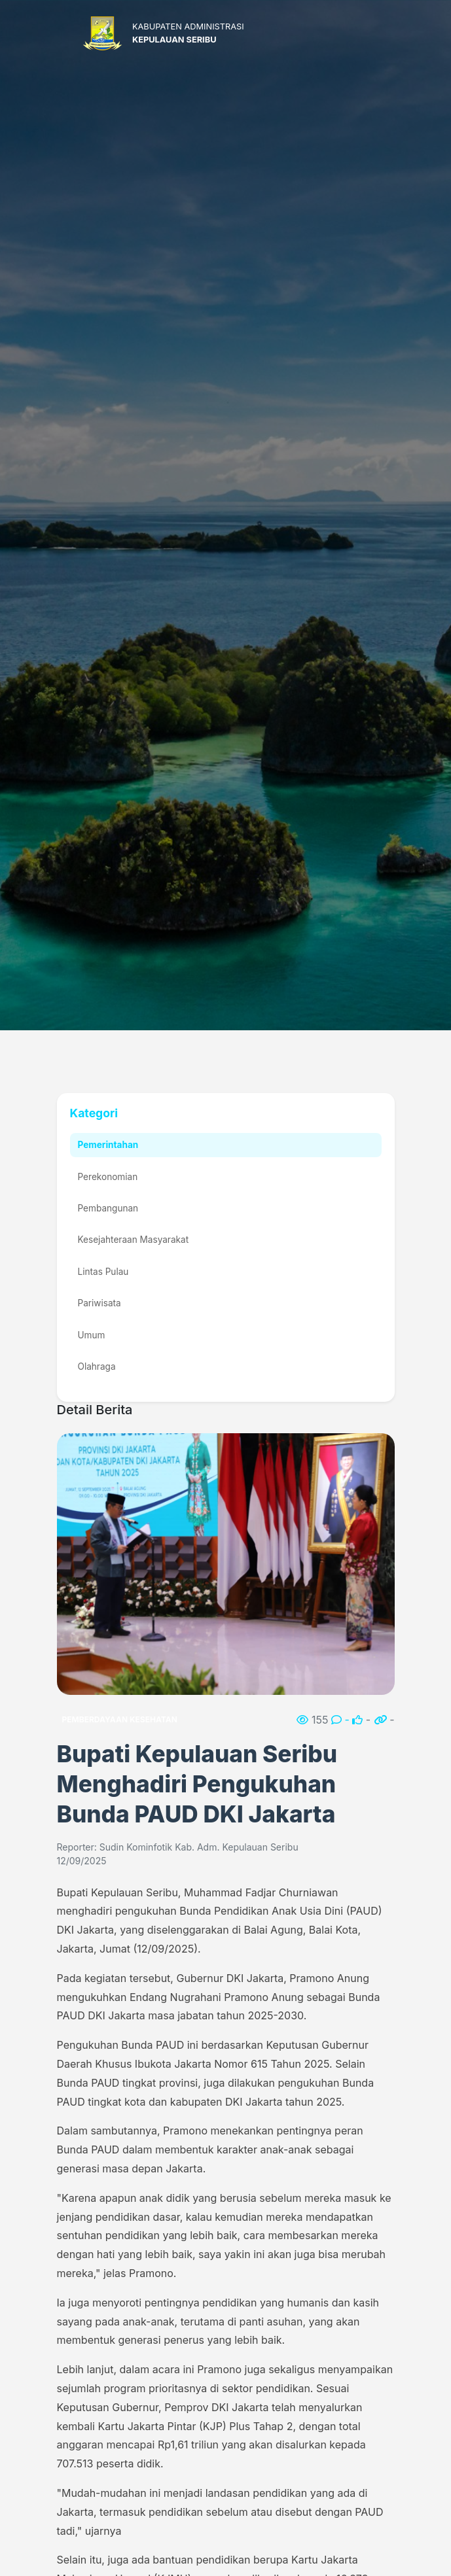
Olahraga (97, 1366)
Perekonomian (108, 1177)
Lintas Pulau (103, 1271)
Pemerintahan (108, 1145)
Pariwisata (99, 1303)
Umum (91, 1335)
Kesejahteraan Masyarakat (133, 1239)
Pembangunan (108, 1208)
